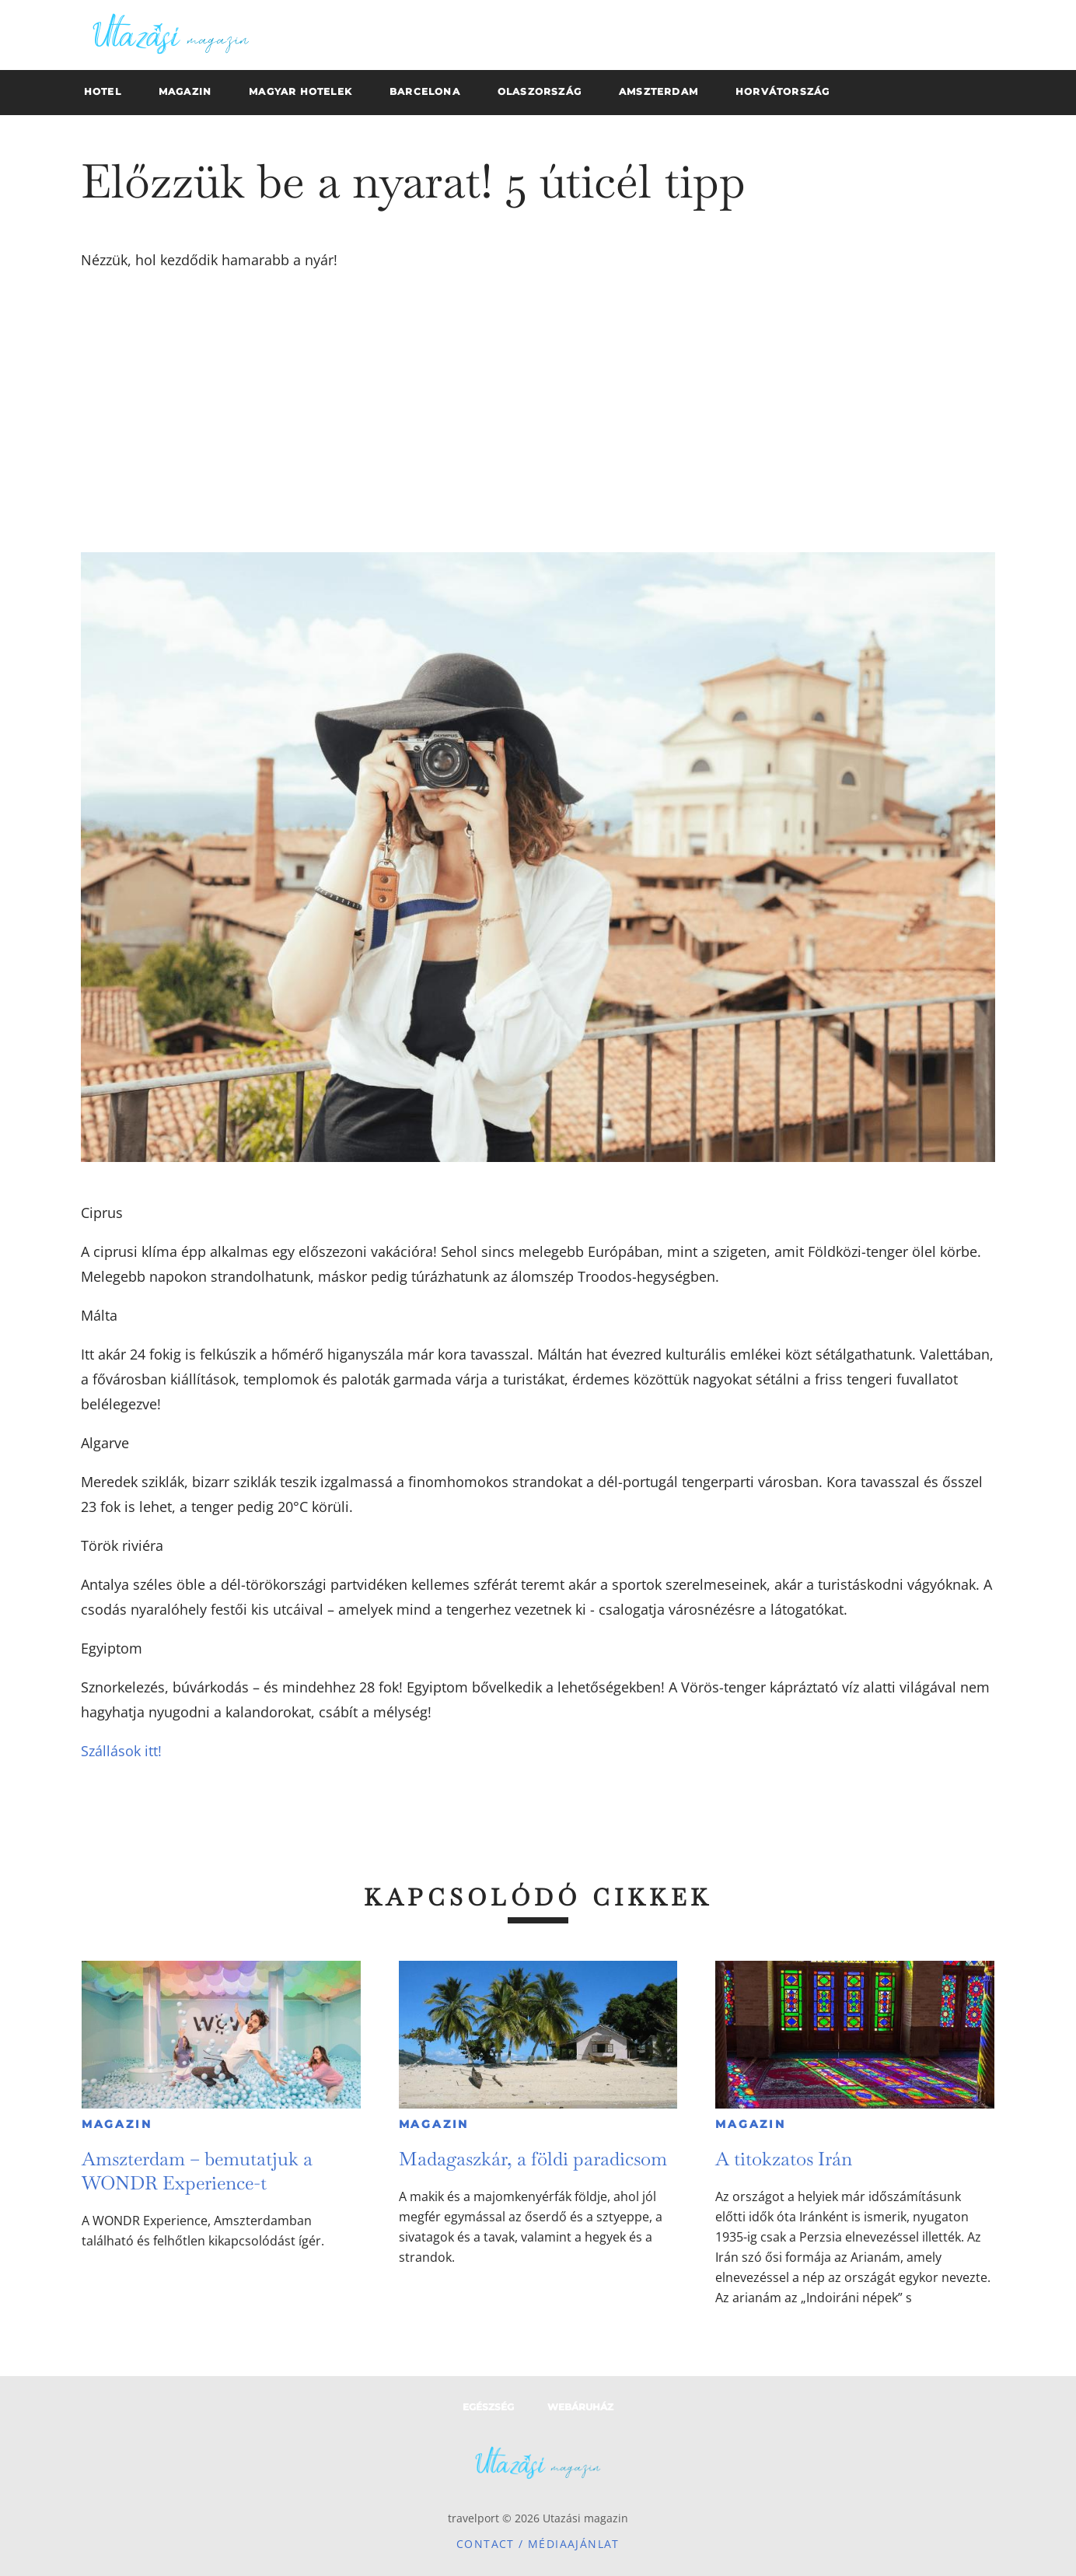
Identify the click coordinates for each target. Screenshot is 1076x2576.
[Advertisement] (538, 412)
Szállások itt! (121, 1750)
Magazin (117, 2124)
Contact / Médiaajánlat (538, 2543)
